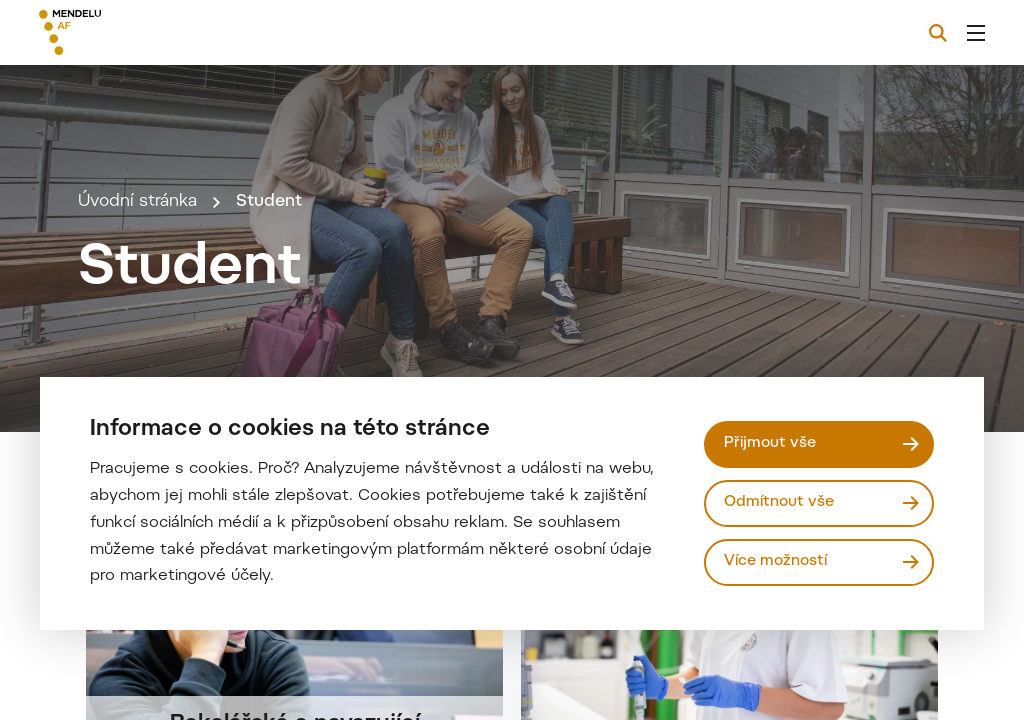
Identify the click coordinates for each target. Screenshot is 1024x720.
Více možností (775, 561)
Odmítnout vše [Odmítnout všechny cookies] (779, 502)
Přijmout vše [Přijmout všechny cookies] (770, 443)
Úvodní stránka (137, 202)
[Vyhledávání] (938, 33)
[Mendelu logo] (148, 32)
